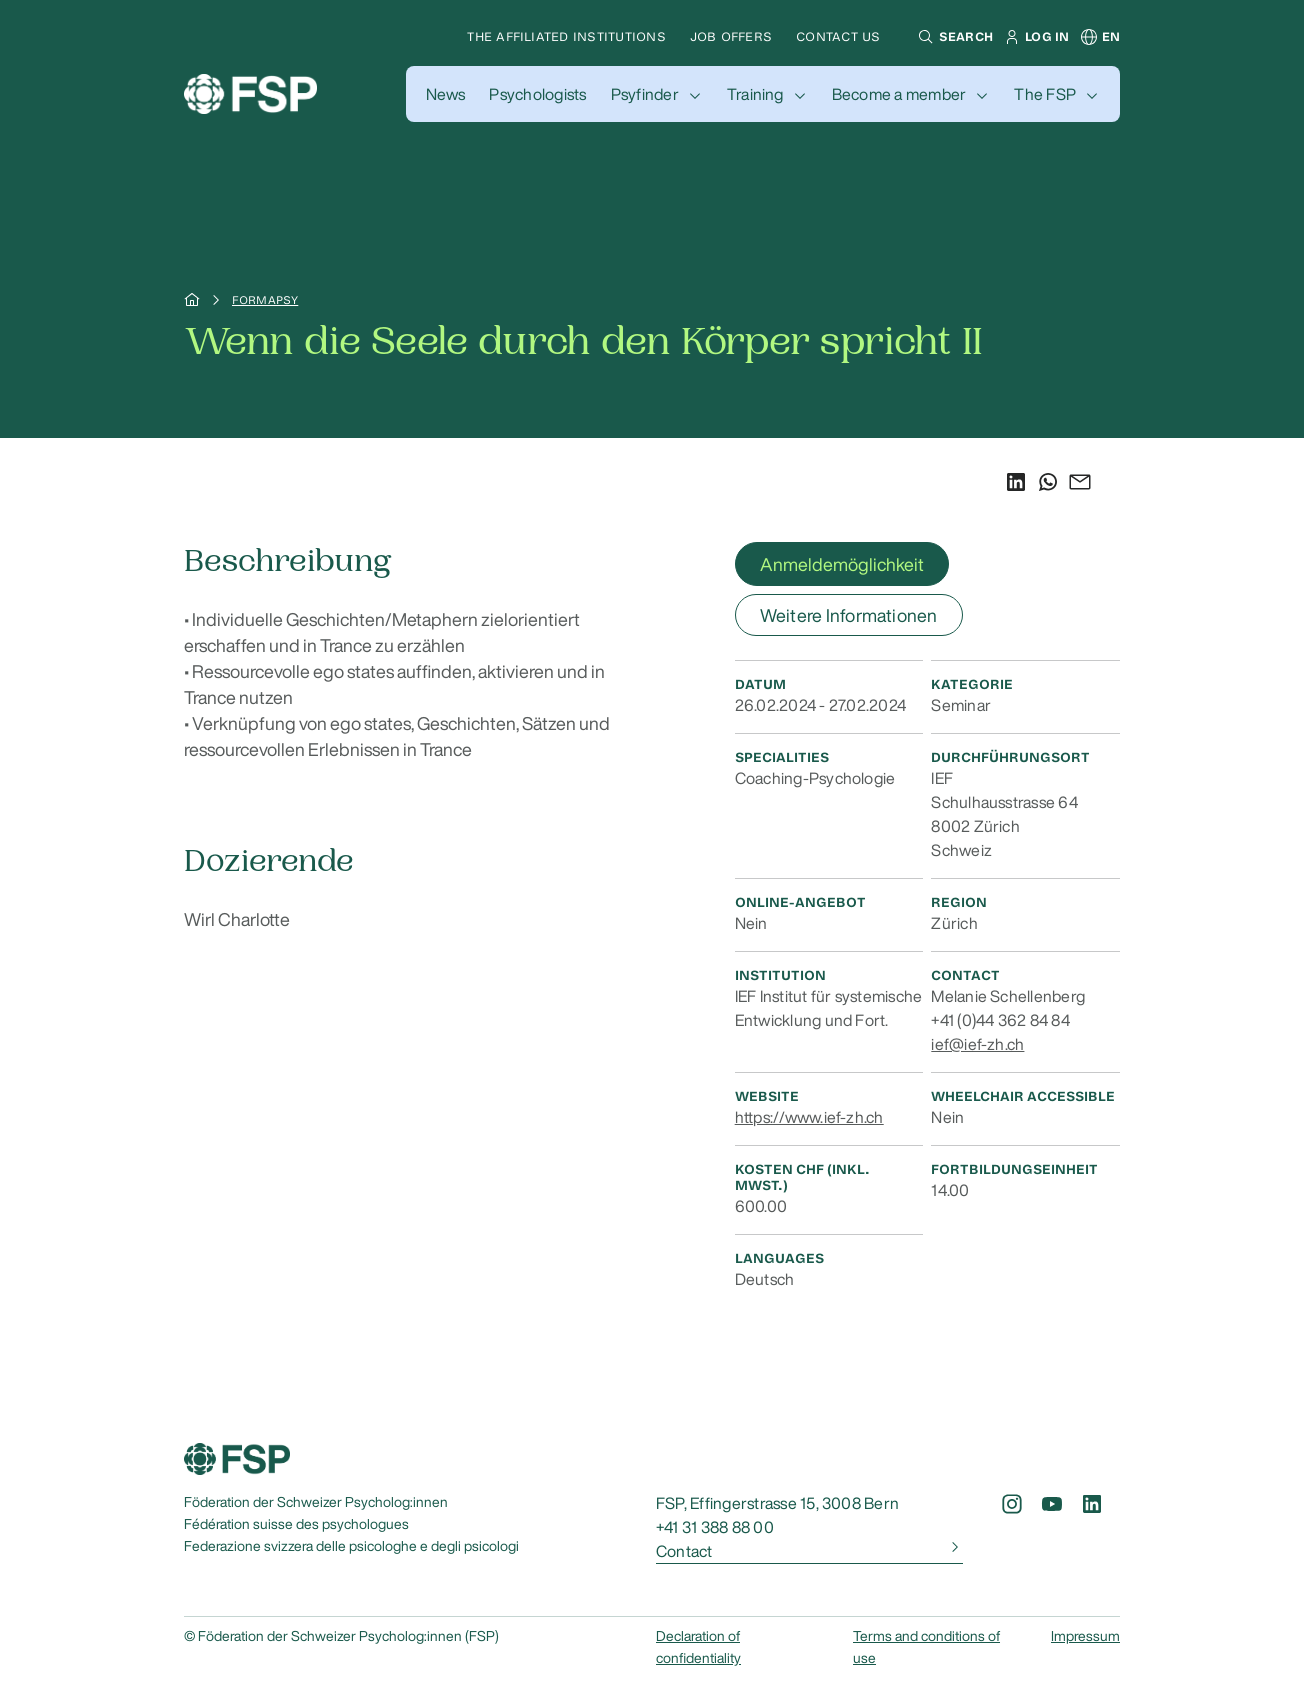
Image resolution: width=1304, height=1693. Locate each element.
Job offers (731, 36)
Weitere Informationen (849, 615)
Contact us (838, 36)
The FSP (1045, 94)
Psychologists (537, 94)
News (446, 94)
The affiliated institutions (566, 36)
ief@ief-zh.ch (977, 1044)
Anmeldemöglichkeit (842, 564)
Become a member (899, 94)
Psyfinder (645, 94)
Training (755, 94)
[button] (953, 37)
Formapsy (265, 300)
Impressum (1085, 1636)
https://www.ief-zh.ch (809, 1117)
